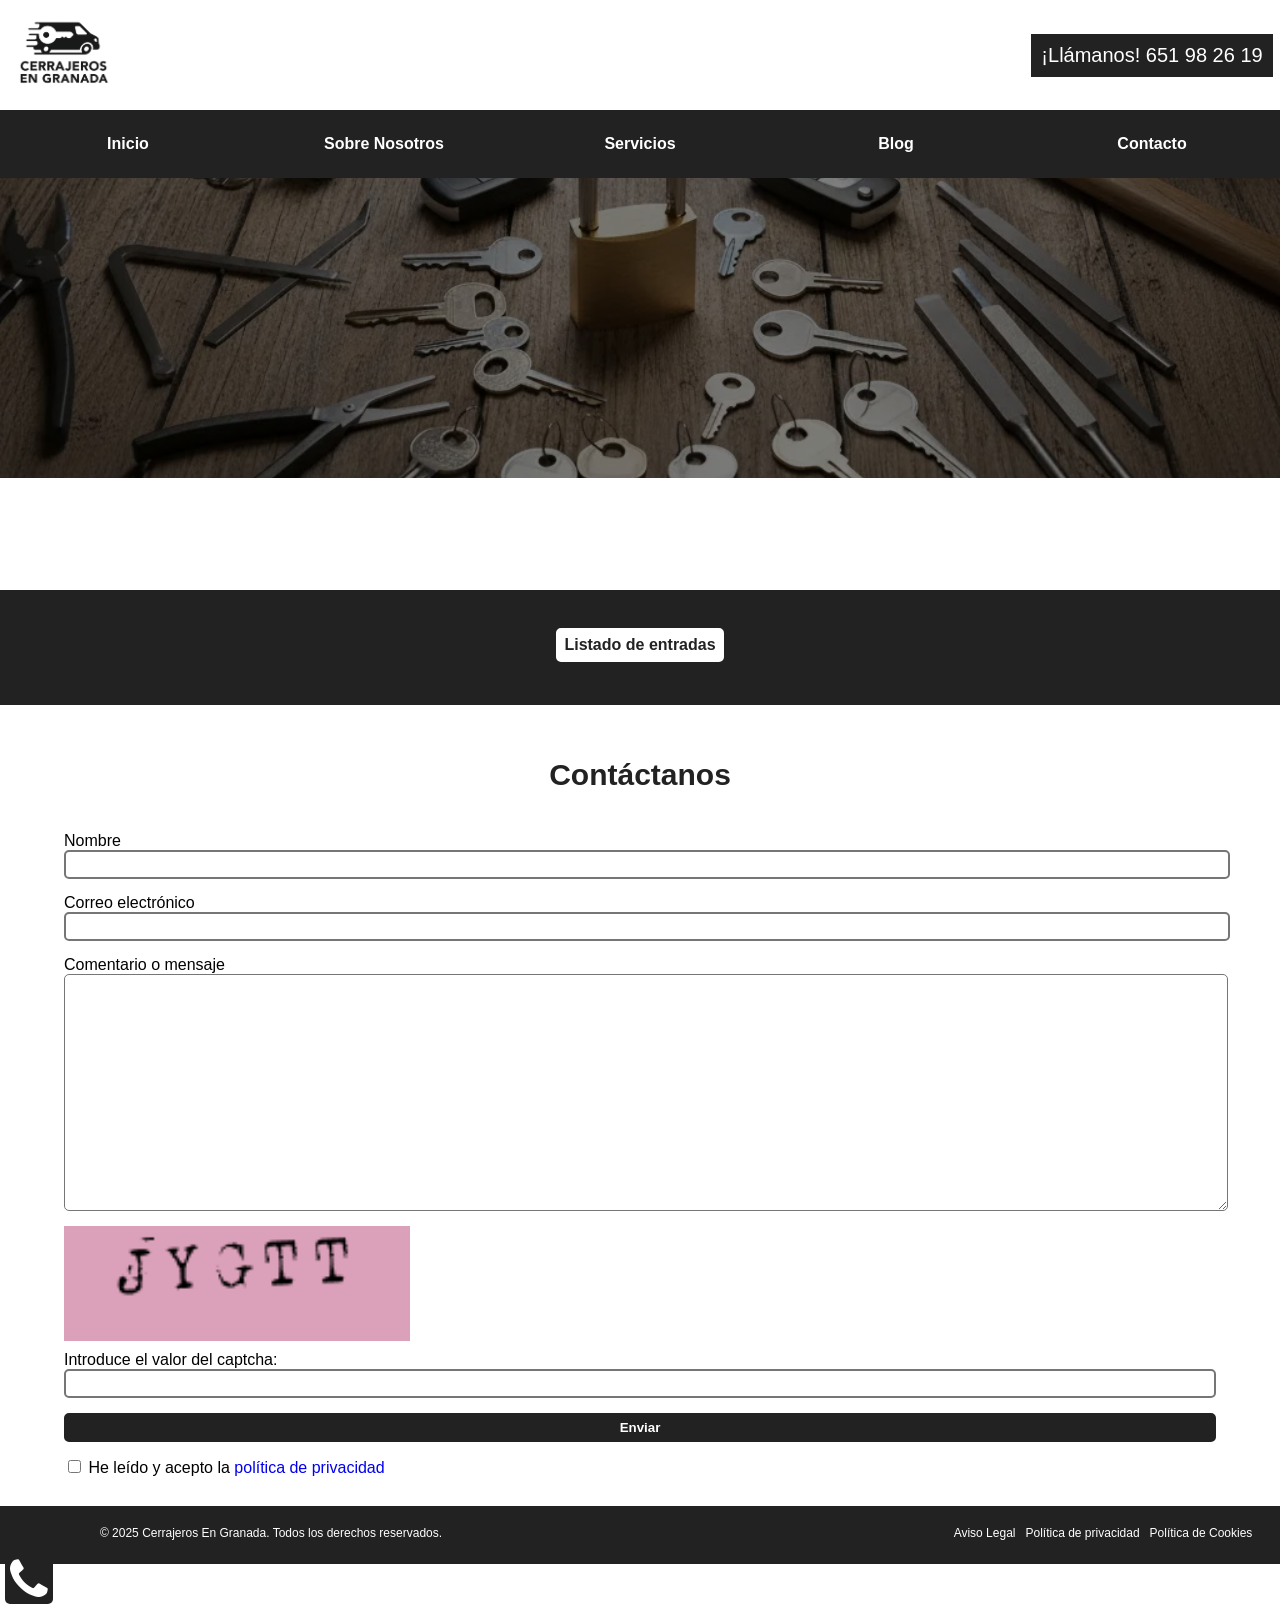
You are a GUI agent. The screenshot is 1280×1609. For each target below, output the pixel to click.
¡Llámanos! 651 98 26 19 (1151, 55)
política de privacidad (309, 1512)
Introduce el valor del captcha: (170, 1404)
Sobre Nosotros (384, 143)
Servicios (639, 143)
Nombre (92, 840)
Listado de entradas (639, 644)
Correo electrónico (129, 902)
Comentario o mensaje (144, 964)
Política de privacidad (1083, 1578)
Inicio (128, 143)
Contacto (1151, 143)
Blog (896, 143)
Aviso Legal (985, 1578)
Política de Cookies (1201, 1578)
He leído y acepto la (236, 1512)
